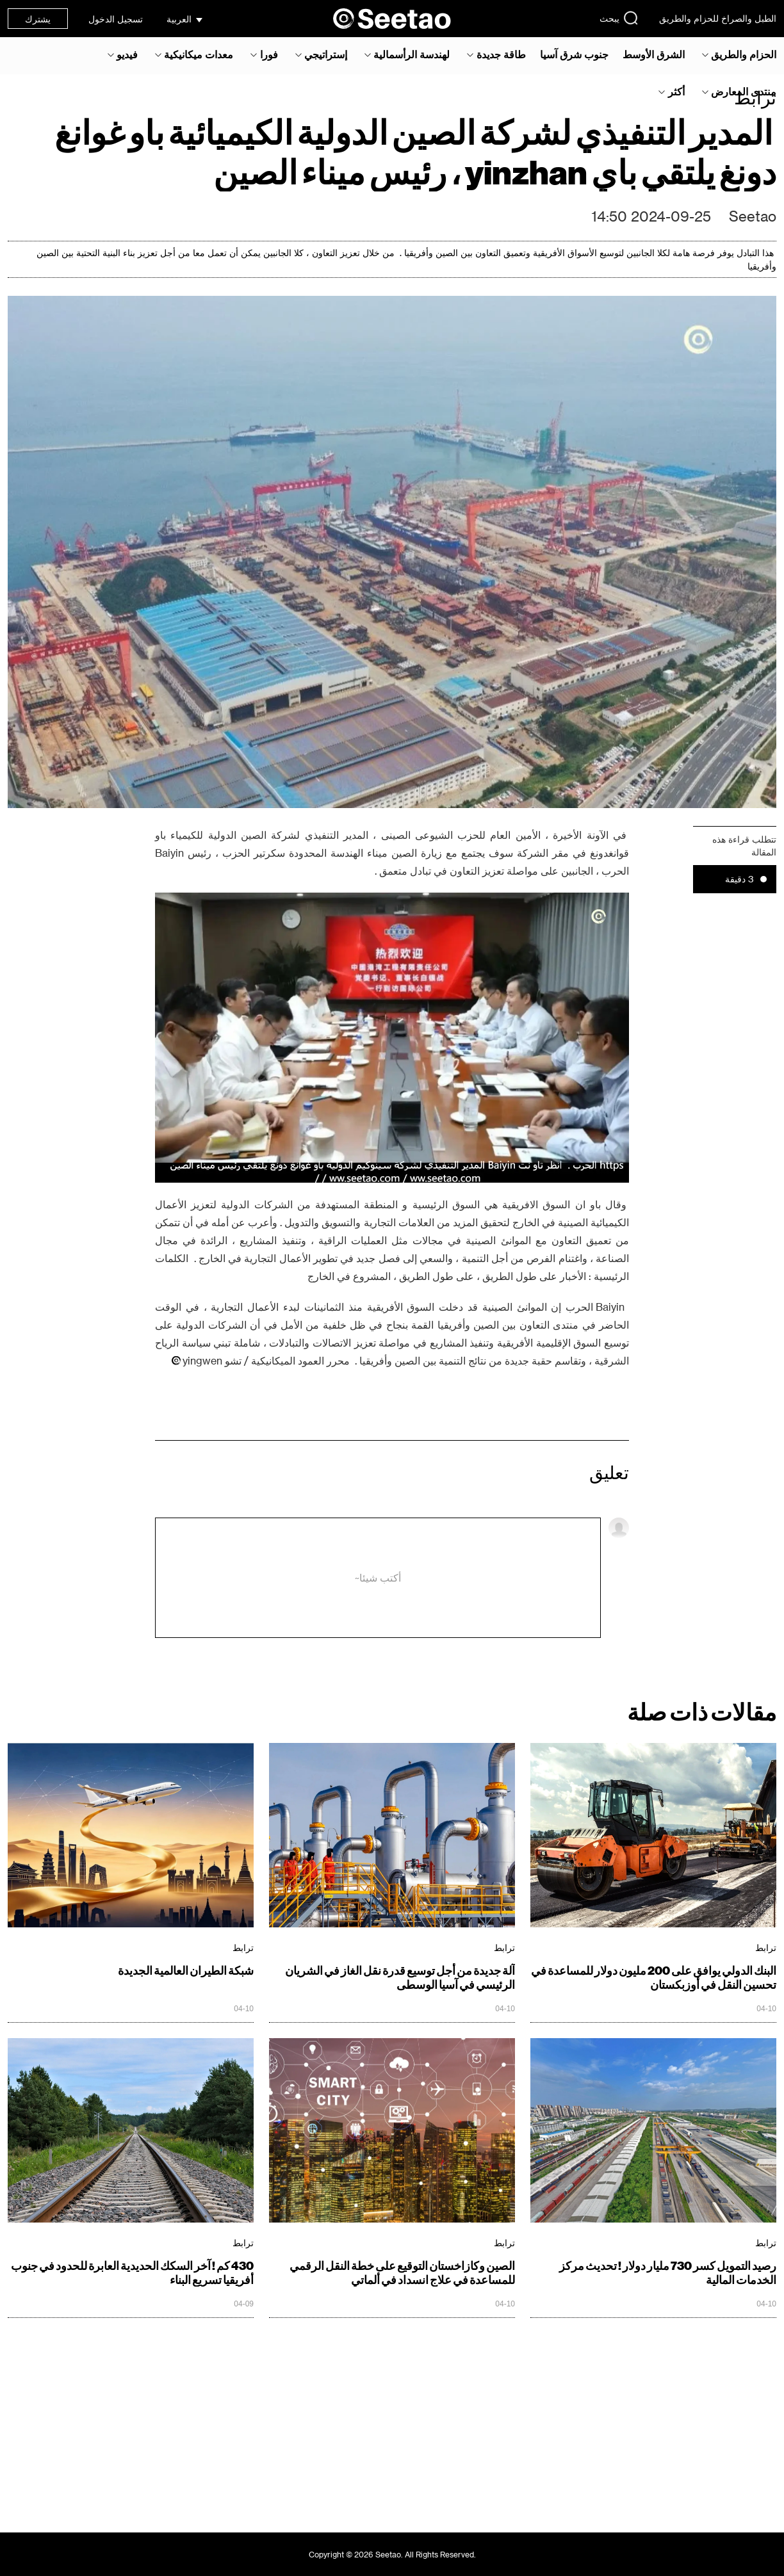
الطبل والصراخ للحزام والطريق (717, 18)
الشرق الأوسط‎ (654, 54)
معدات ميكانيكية (198, 54)
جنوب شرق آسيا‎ (574, 54)
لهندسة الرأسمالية (411, 54)
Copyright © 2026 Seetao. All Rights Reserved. (392, 2554)
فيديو (127, 54)
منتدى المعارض (743, 91)
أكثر (676, 91)
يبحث (619, 18)
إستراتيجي (325, 54)
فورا (269, 54)
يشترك (38, 18)
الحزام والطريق (743, 54)
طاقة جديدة (501, 54)
